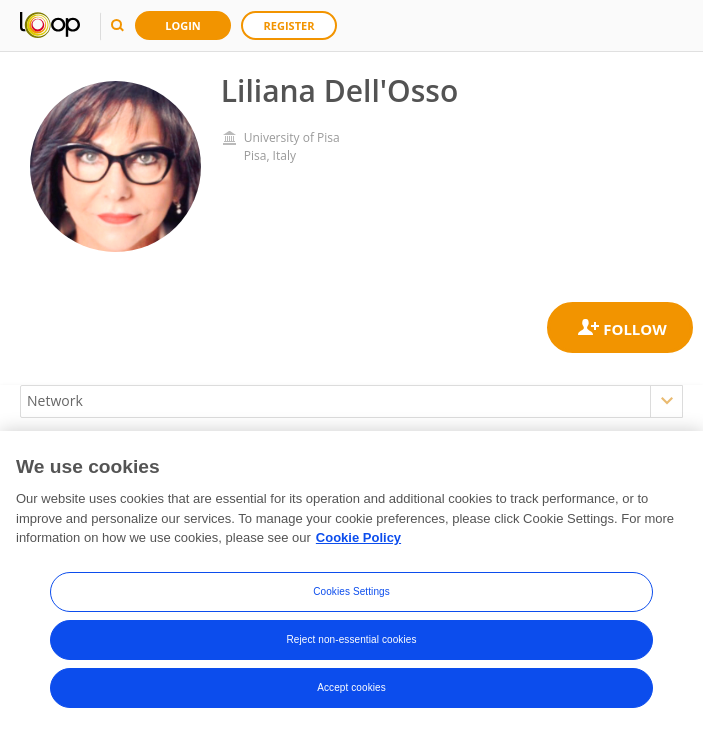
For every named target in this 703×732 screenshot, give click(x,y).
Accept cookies (351, 687)
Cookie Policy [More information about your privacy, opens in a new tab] (358, 538)
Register (289, 25)
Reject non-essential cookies (351, 639)
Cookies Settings (351, 591)
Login (183, 25)
